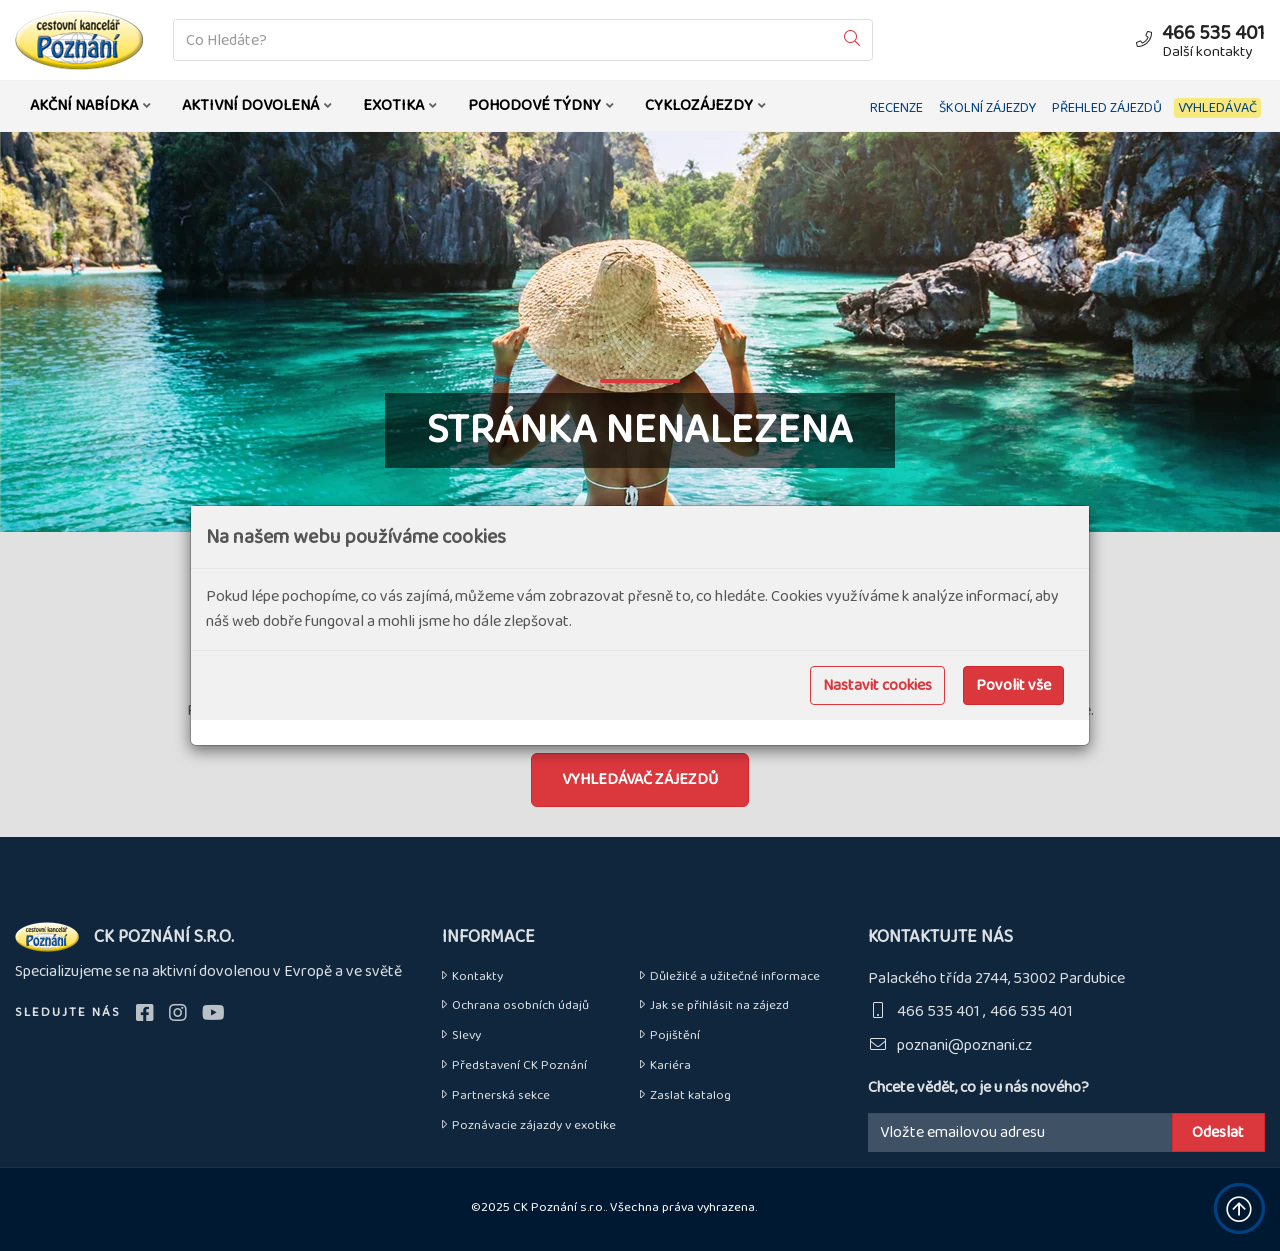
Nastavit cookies (877, 685)
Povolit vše (1013, 685)
